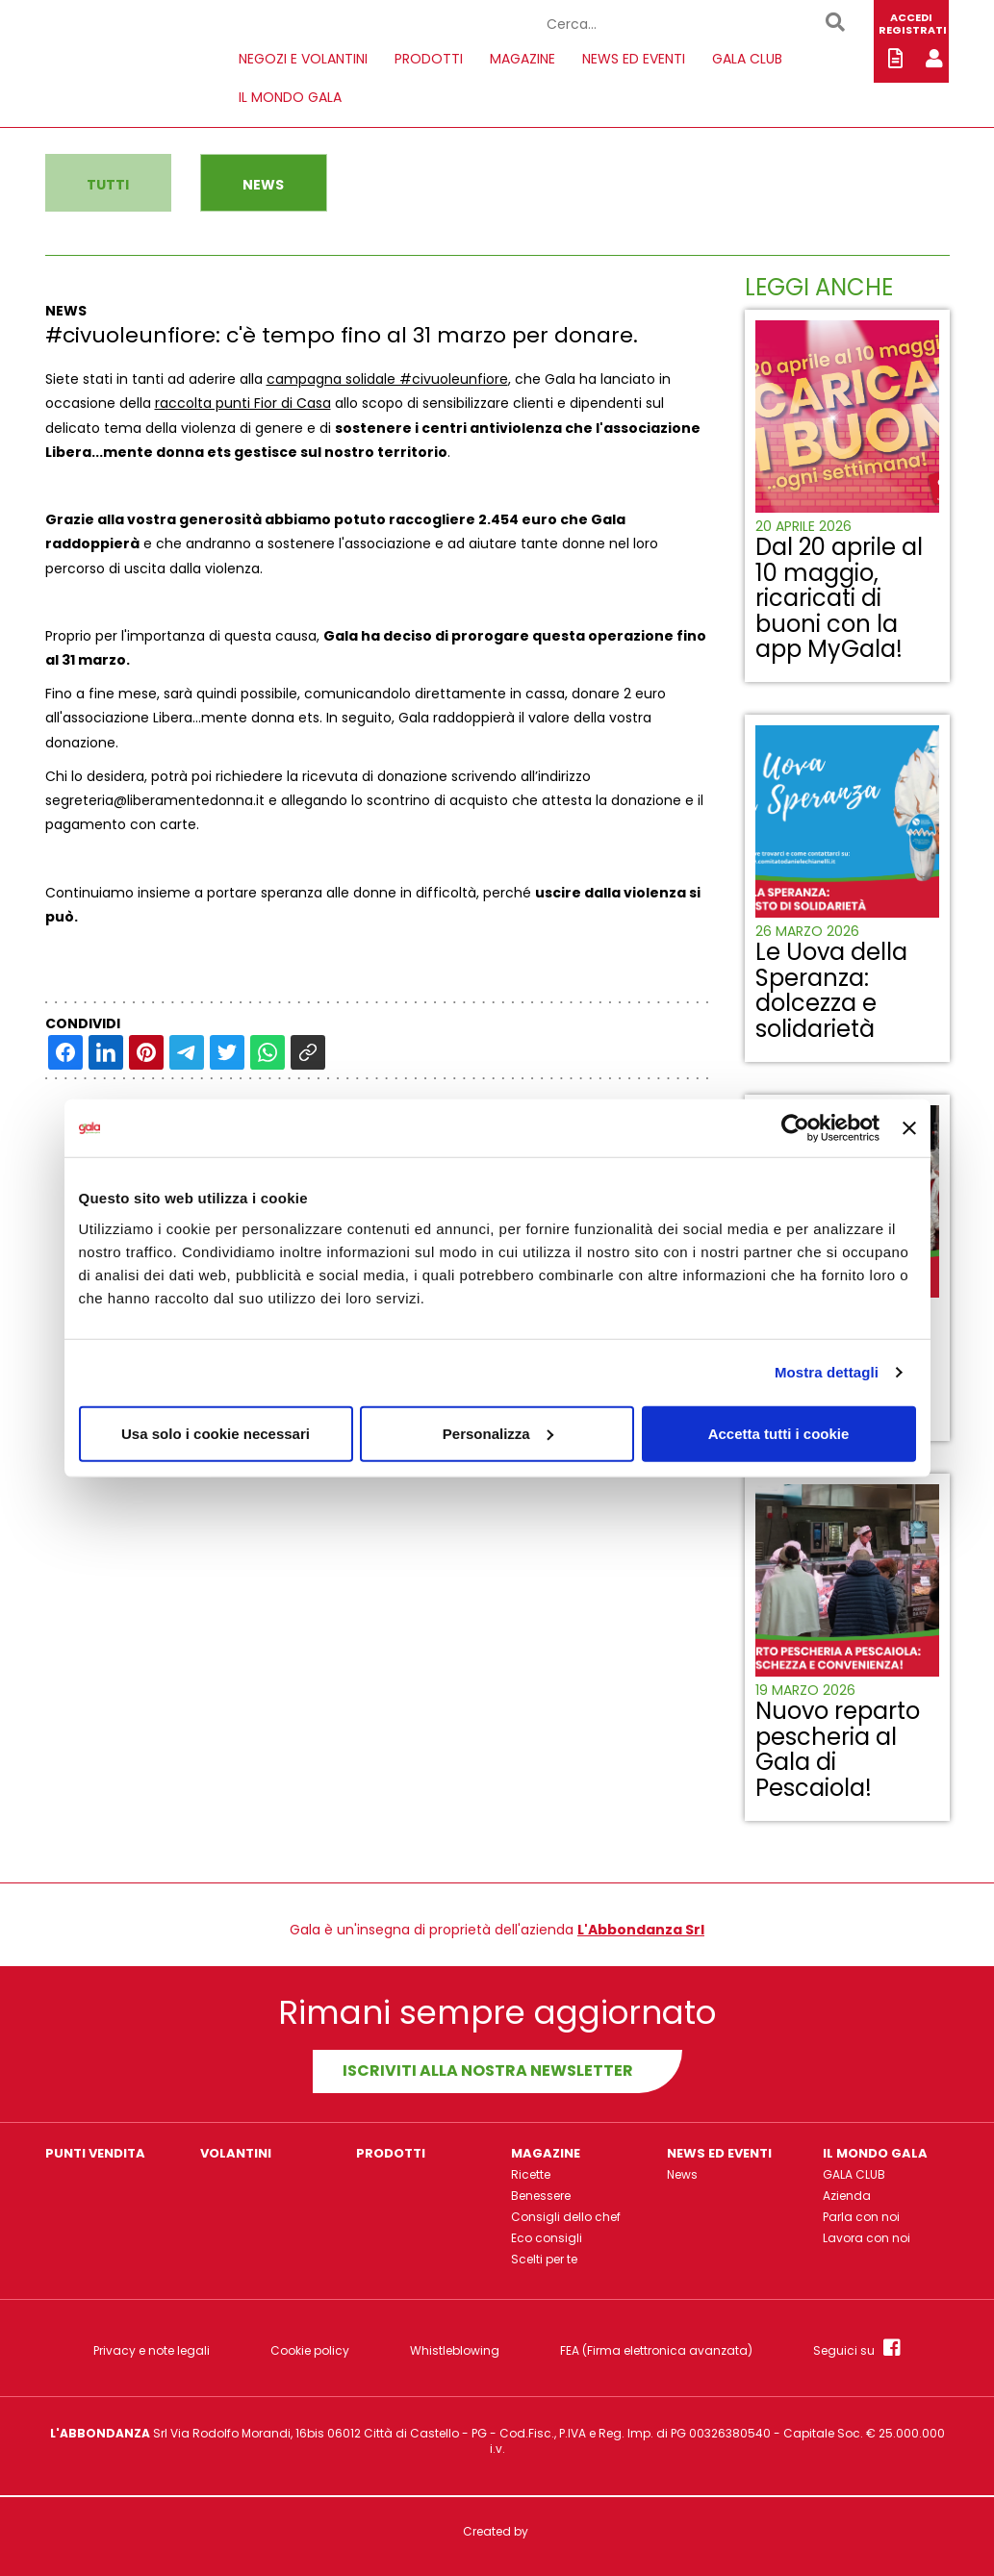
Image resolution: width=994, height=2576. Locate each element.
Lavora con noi (866, 2238)
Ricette (530, 2174)
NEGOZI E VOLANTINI (303, 58)
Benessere (541, 2195)
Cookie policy (309, 2351)
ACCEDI (911, 17)
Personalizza (498, 1433)
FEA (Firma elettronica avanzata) (656, 2351)
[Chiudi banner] (909, 1128)
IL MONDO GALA (290, 97)
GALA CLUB (747, 58)
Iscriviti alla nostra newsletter (488, 2070)
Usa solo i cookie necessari (215, 1433)
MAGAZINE (522, 58)
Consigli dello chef (566, 2217)
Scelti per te (544, 2259)
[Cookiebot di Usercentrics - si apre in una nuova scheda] (795, 1128)
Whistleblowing (454, 2351)
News (682, 2174)
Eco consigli (546, 2238)
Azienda (847, 2195)
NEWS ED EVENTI (633, 58)
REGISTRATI (913, 30)
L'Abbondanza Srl (640, 1929)
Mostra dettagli (827, 1372)
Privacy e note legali (151, 2351)
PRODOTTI (429, 58)
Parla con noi (861, 2217)
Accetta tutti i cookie (779, 1433)
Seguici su (857, 2348)
